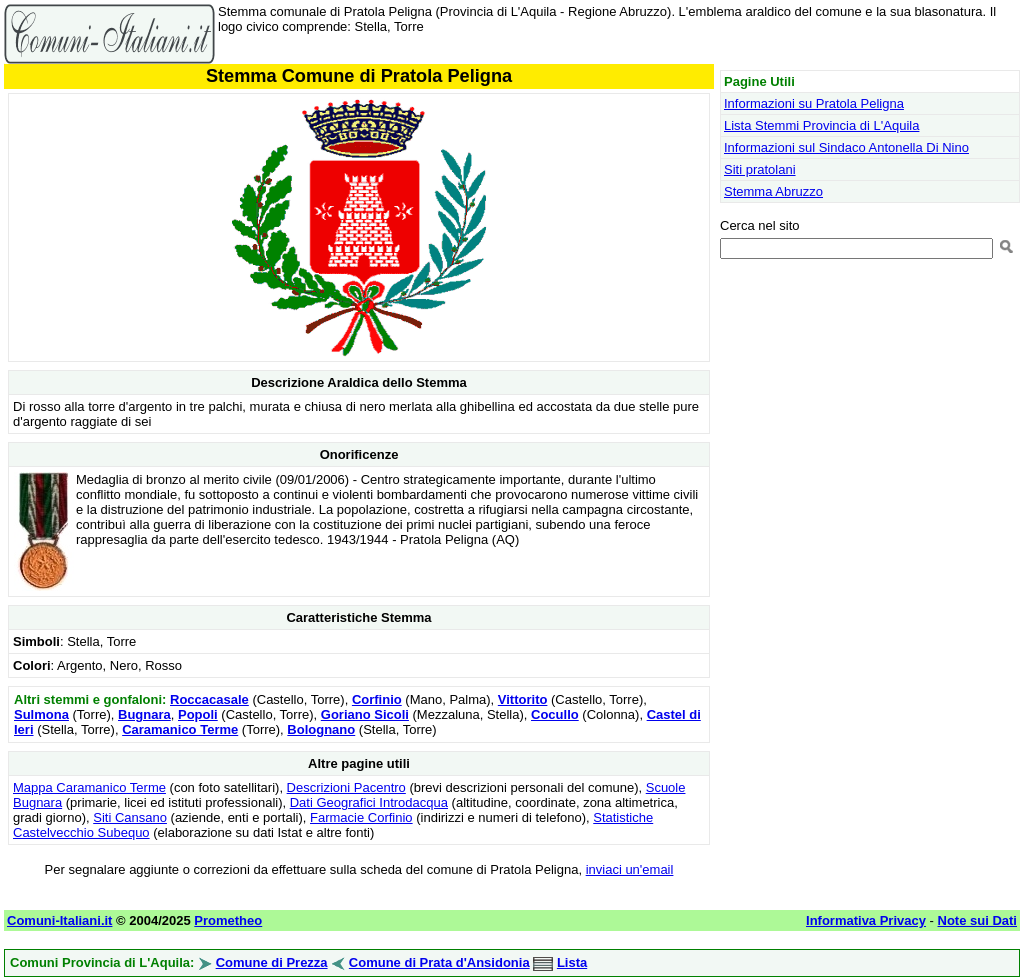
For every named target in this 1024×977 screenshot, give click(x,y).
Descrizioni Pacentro (346, 787)
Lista (572, 962)
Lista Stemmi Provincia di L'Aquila (821, 125)
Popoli (198, 714)
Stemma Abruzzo (773, 191)
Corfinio (377, 699)
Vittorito (523, 699)
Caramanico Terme (180, 729)
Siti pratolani (760, 169)
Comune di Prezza (272, 962)
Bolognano (321, 729)
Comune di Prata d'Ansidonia (439, 962)
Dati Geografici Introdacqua (369, 802)
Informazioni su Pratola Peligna (814, 103)
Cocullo (555, 714)
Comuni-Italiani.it (59, 920)
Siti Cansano (130, 817)
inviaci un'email (630, 869)
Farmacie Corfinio (361, 817)
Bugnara (144, 714)
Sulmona (41, 714)
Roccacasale (209, 699)
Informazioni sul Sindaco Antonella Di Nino (846, 147)
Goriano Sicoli (365, 714)
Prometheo (228, 920)
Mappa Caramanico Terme (89, 787)
